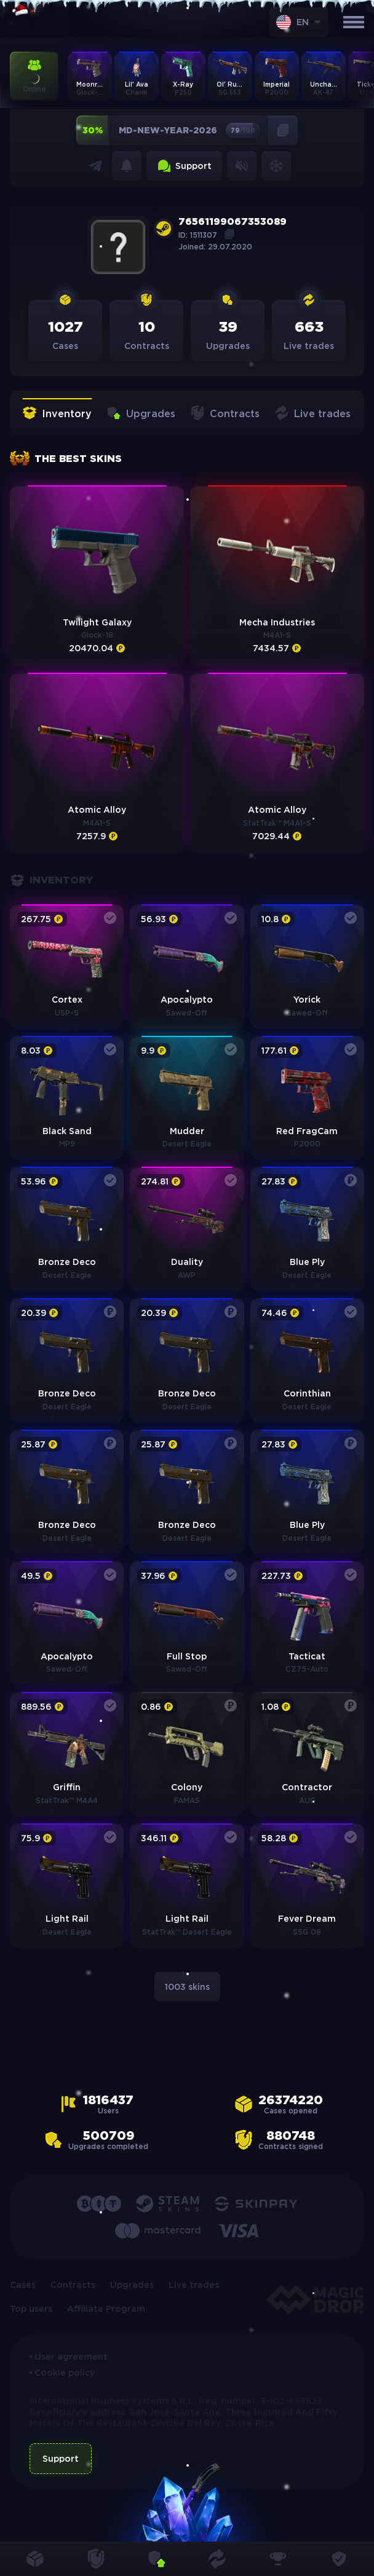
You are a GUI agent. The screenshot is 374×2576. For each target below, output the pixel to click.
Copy (229, 234)
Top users (31, 2309)
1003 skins (187, 1987)
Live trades (312, 413)
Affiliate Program (106, 2309)
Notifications (126, 166)
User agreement (71, 2357)
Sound (241, 166)
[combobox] (298, 22)
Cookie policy (64, 2373)
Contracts (225, 413)
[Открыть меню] (353, 22)
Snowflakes (276, 166)
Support (184, 166)
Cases (23, 2285)
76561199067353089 (232, 221)
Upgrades (140, 413)
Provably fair (339, 2559)
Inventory (57, 413)
